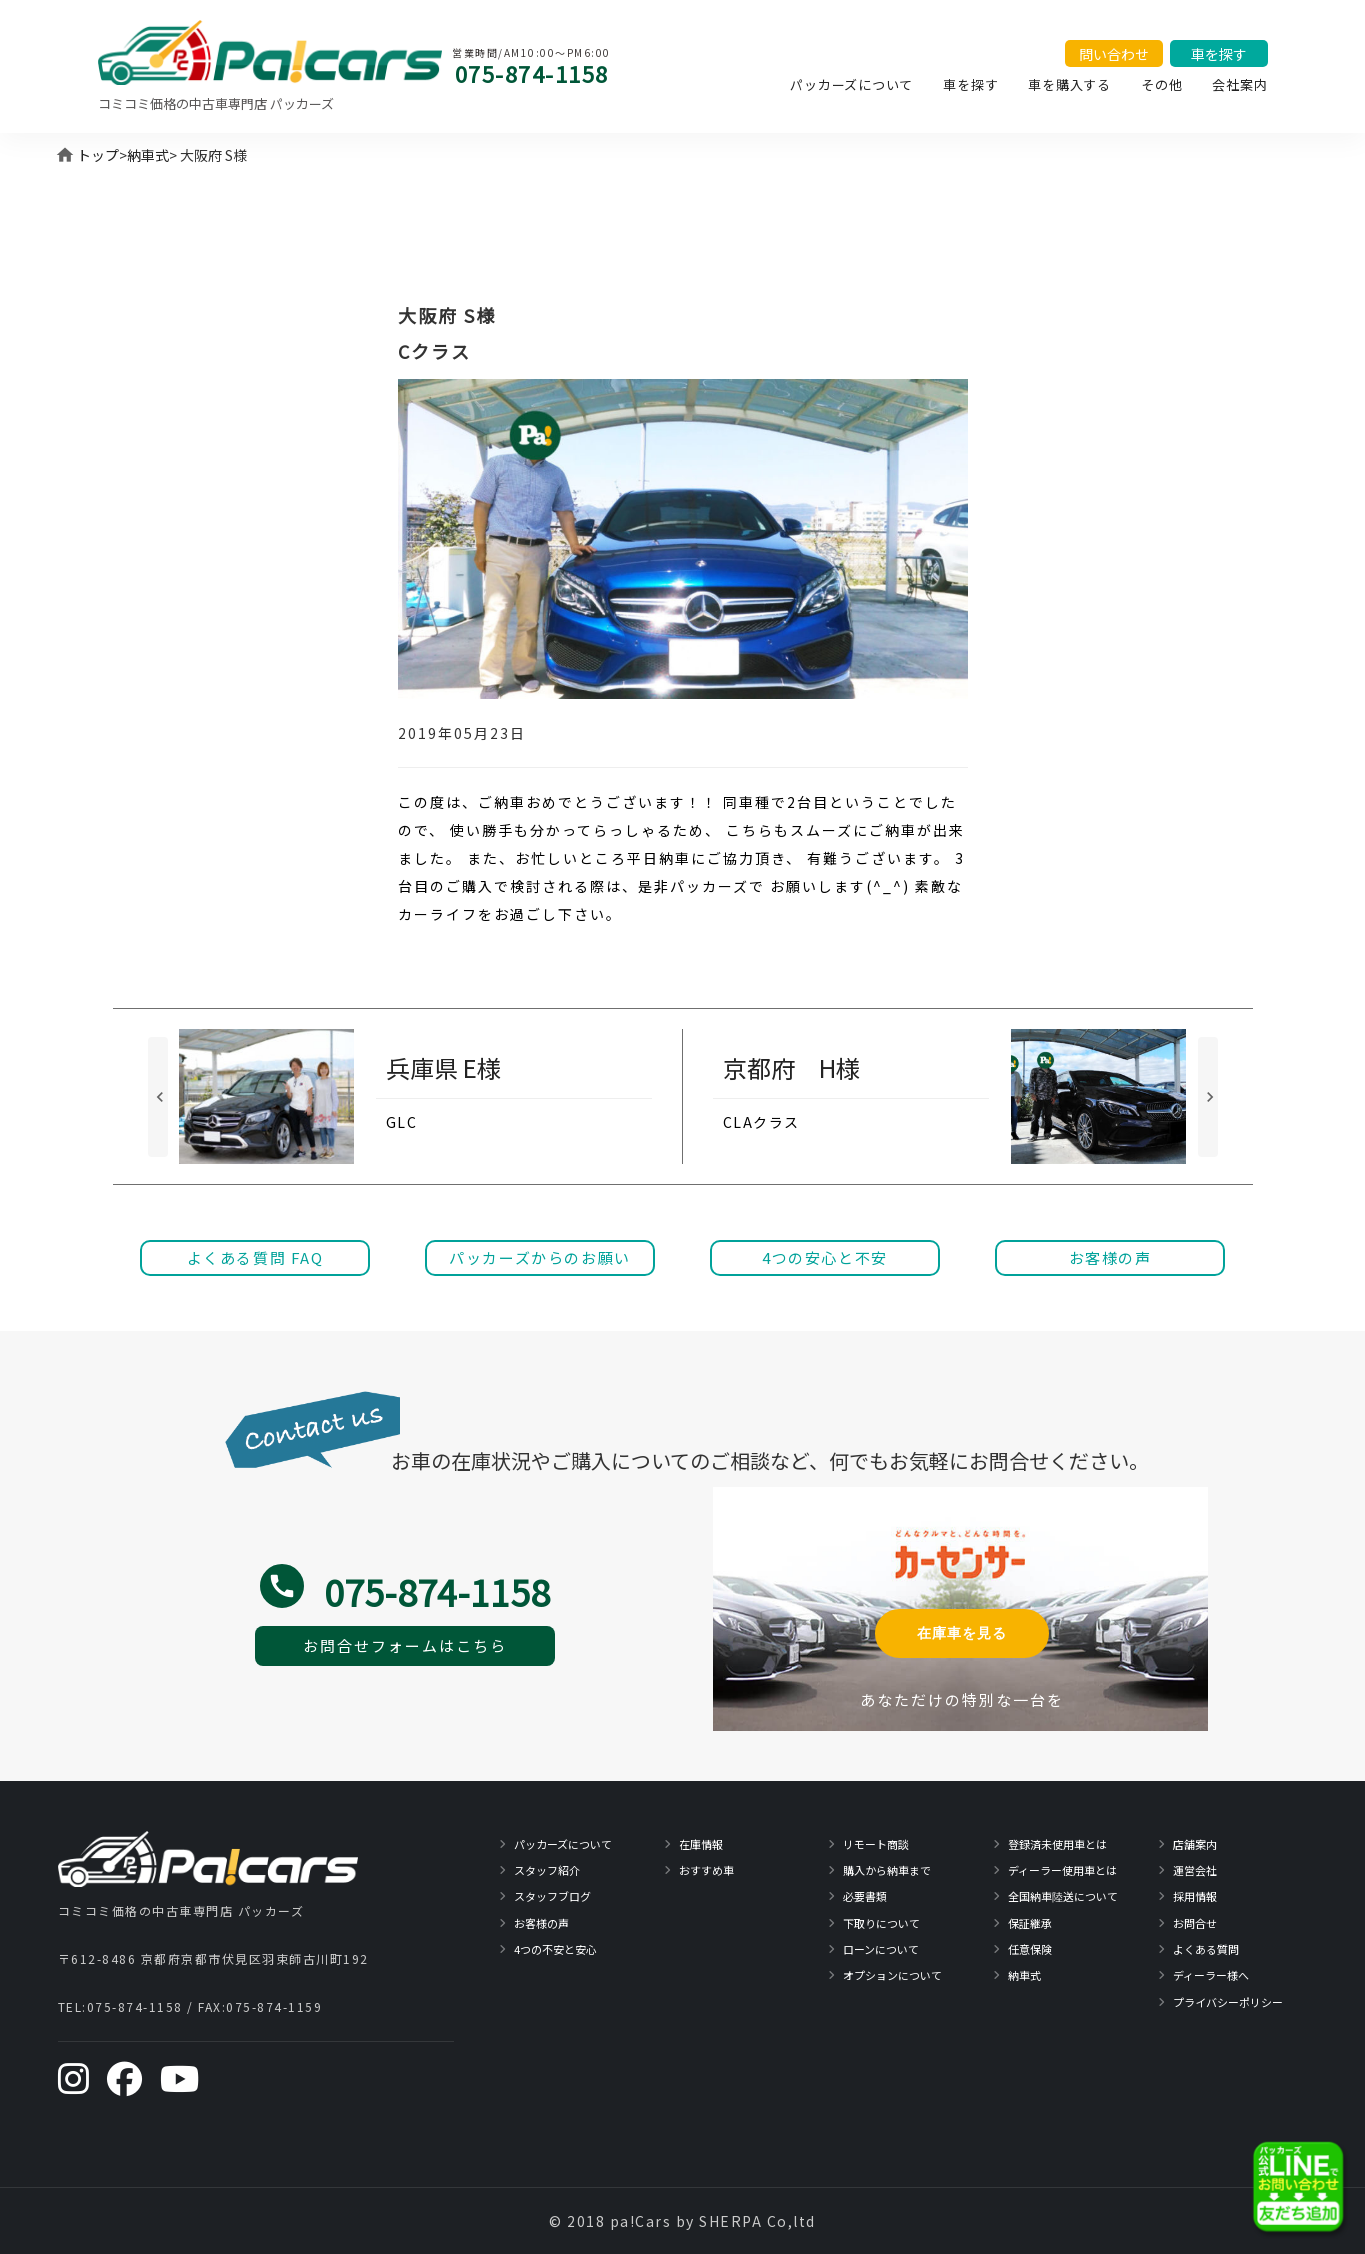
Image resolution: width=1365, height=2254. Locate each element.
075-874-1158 (532, 73)
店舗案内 (1195, 1844)
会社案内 (1239, 84)
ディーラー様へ (1211, 1975)
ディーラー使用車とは (1062, 1870)
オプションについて (892, 1975)
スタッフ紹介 (547, 1870)
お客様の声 (541, 1923)
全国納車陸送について (1063, 1896)
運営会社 (1195, 1870)
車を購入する (1069, 84)
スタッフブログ (552, 1896)
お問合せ (1195, 1923)
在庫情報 (701, 1844)
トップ (98, 155)
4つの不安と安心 (555, 1949)
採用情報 (1195, 1896)
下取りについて (881, 1923)
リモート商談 (876, 1844)
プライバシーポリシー (1228, 2002)
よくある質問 (1206, 1949)
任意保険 (1030, 1949)
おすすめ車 (706, 1870)
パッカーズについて (851, 84)
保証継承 (1030, 1923)
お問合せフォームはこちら (405, 1645)
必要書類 (865, 1896)
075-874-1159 (274, 2006)
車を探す (970, 84)
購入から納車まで (887, 1870)
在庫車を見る (962, 1633)
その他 (1161, 84)
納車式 (148, 155)
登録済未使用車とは (1057, 1844)
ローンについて (881, 1949)
